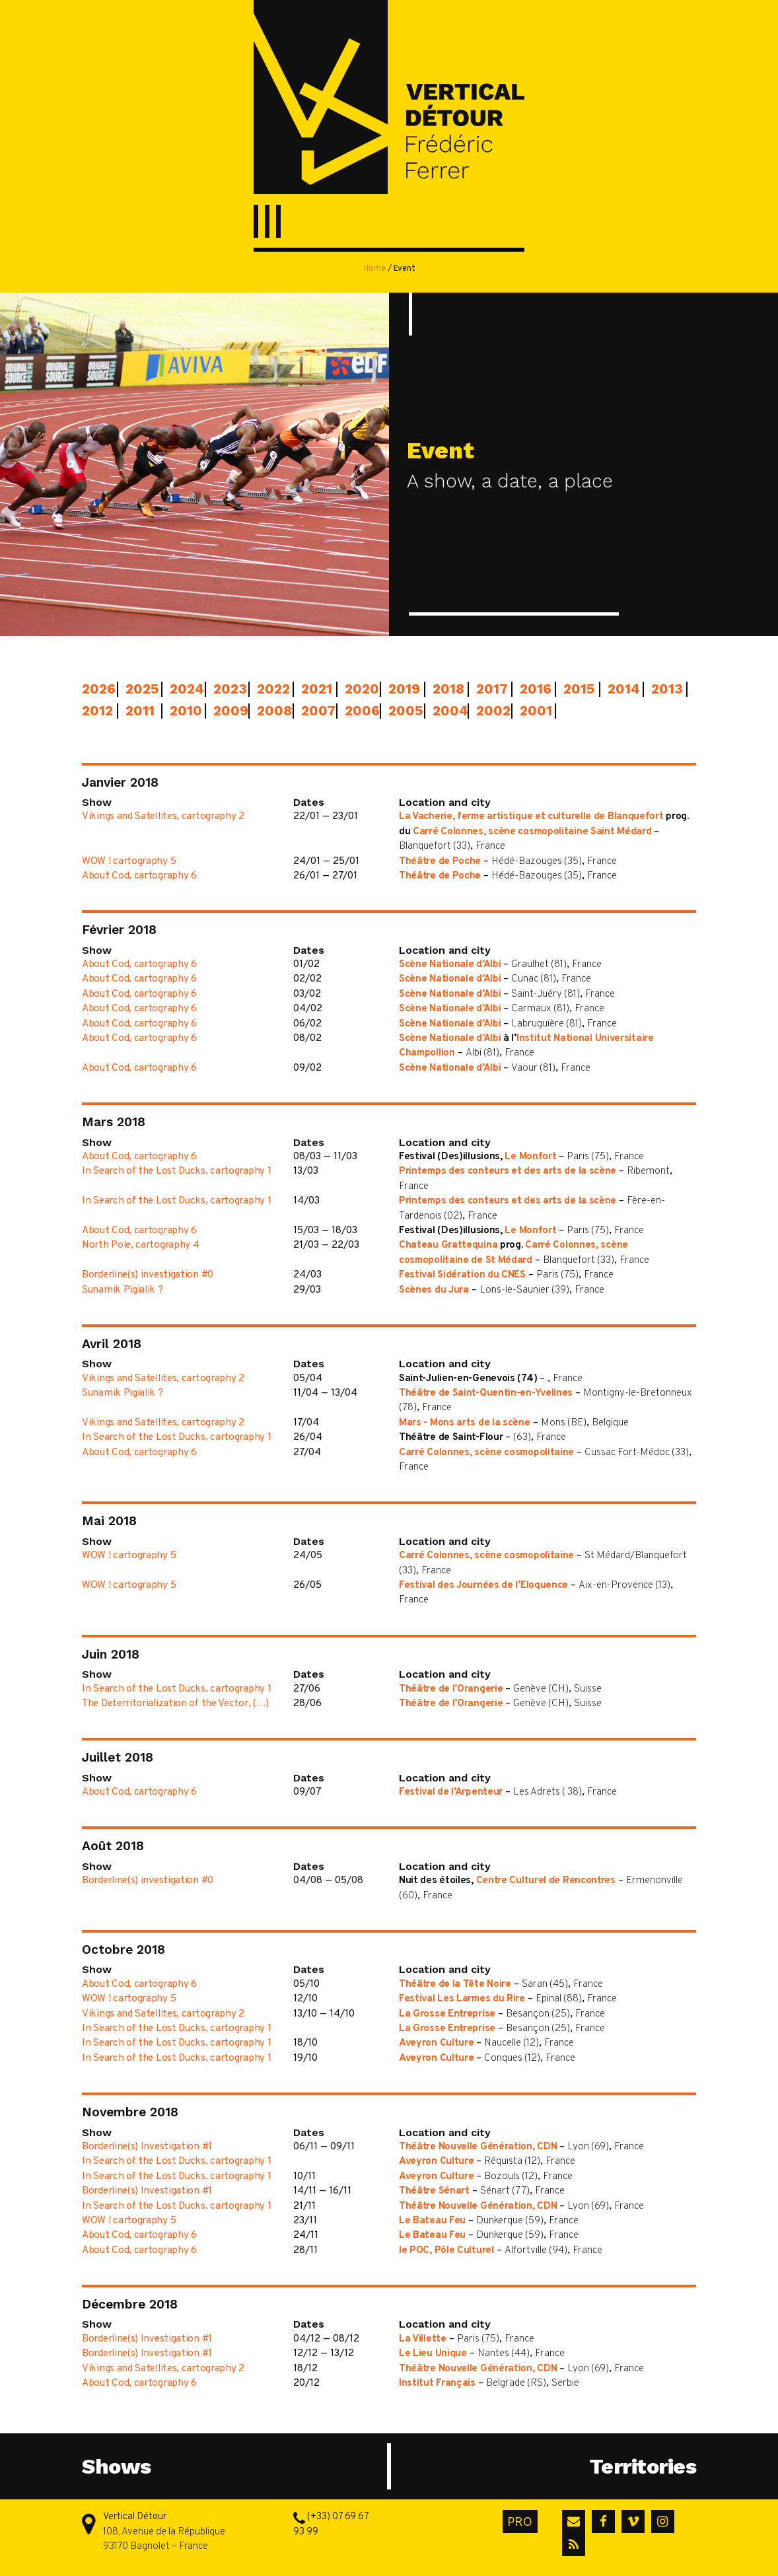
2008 (271, 710)
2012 (96, 710)
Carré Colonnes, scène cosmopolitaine (486, 1453)
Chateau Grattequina (448, 1245)
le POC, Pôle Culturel (446, 2250)
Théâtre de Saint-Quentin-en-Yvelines (486, 1393)
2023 (227, 689)
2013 (665, 689)
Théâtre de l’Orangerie (451, 1689)
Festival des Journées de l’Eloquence (483, 1585)
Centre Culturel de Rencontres (546, 1881)
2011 (139, 710)
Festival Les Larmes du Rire (462, 1999)
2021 (315, 689)
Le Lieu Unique (433, 2353)
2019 (402, 689)
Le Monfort (530, 1157)
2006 (358, 710)
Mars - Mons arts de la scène (464, 1423)
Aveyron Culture (436, 2043)
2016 (534, 689)
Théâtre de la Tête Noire (455, 1984)
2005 (402, 710)
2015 (577, 689)
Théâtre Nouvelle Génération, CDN (478, 2147)
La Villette (422, 2339)
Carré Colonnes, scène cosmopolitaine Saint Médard (532, 832)
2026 (96, 689)
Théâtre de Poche (440, 861)
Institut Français (437, 2383)
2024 (183, 689)
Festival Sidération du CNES (462, 1275)
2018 (446, 689)
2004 (446, 710)
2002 (490, 710)
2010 (183, 710)
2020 (358, 689)
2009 (227, 710)
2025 (139, 689)
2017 (490, 689)
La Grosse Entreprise (447, 2014)
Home (374, 269)
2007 (315, 710)
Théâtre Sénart (434, 2191)
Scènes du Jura (434, 1290)
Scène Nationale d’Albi (450, 964)
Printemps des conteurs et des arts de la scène (507, 1171)
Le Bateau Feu (432, 2221)
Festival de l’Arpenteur (451, 1792)
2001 (534, 710)
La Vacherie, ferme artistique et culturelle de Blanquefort (531, 816)
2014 (621, 689)
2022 (271, 689)
